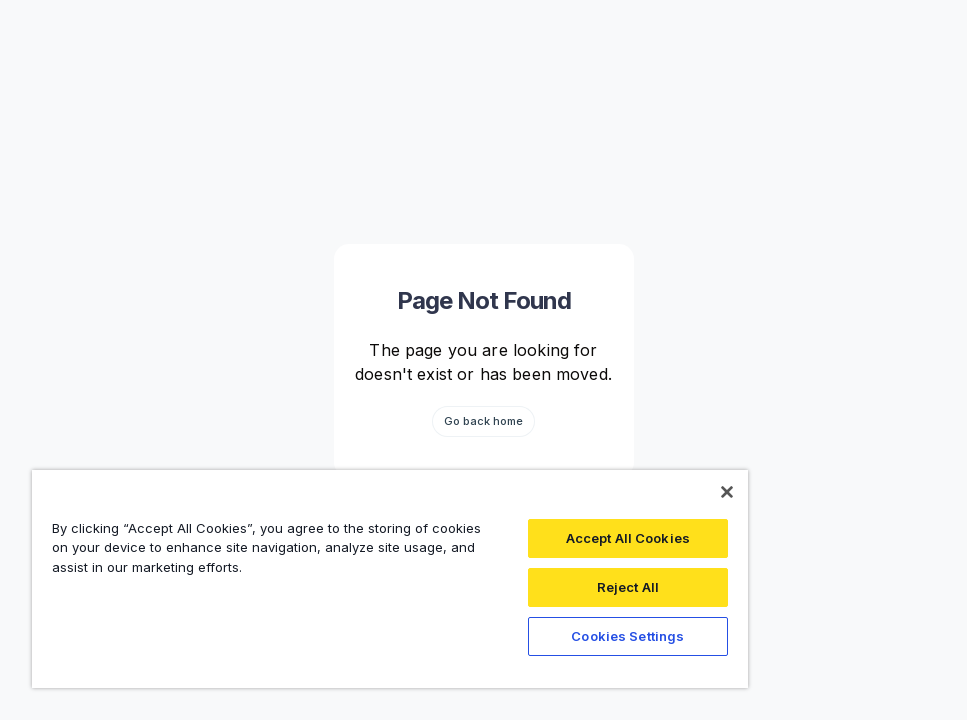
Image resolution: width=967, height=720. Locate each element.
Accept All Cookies (628, 538)
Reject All (628, 587)
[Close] (727, 492)
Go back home (483, 421)
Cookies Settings (627, 636)
